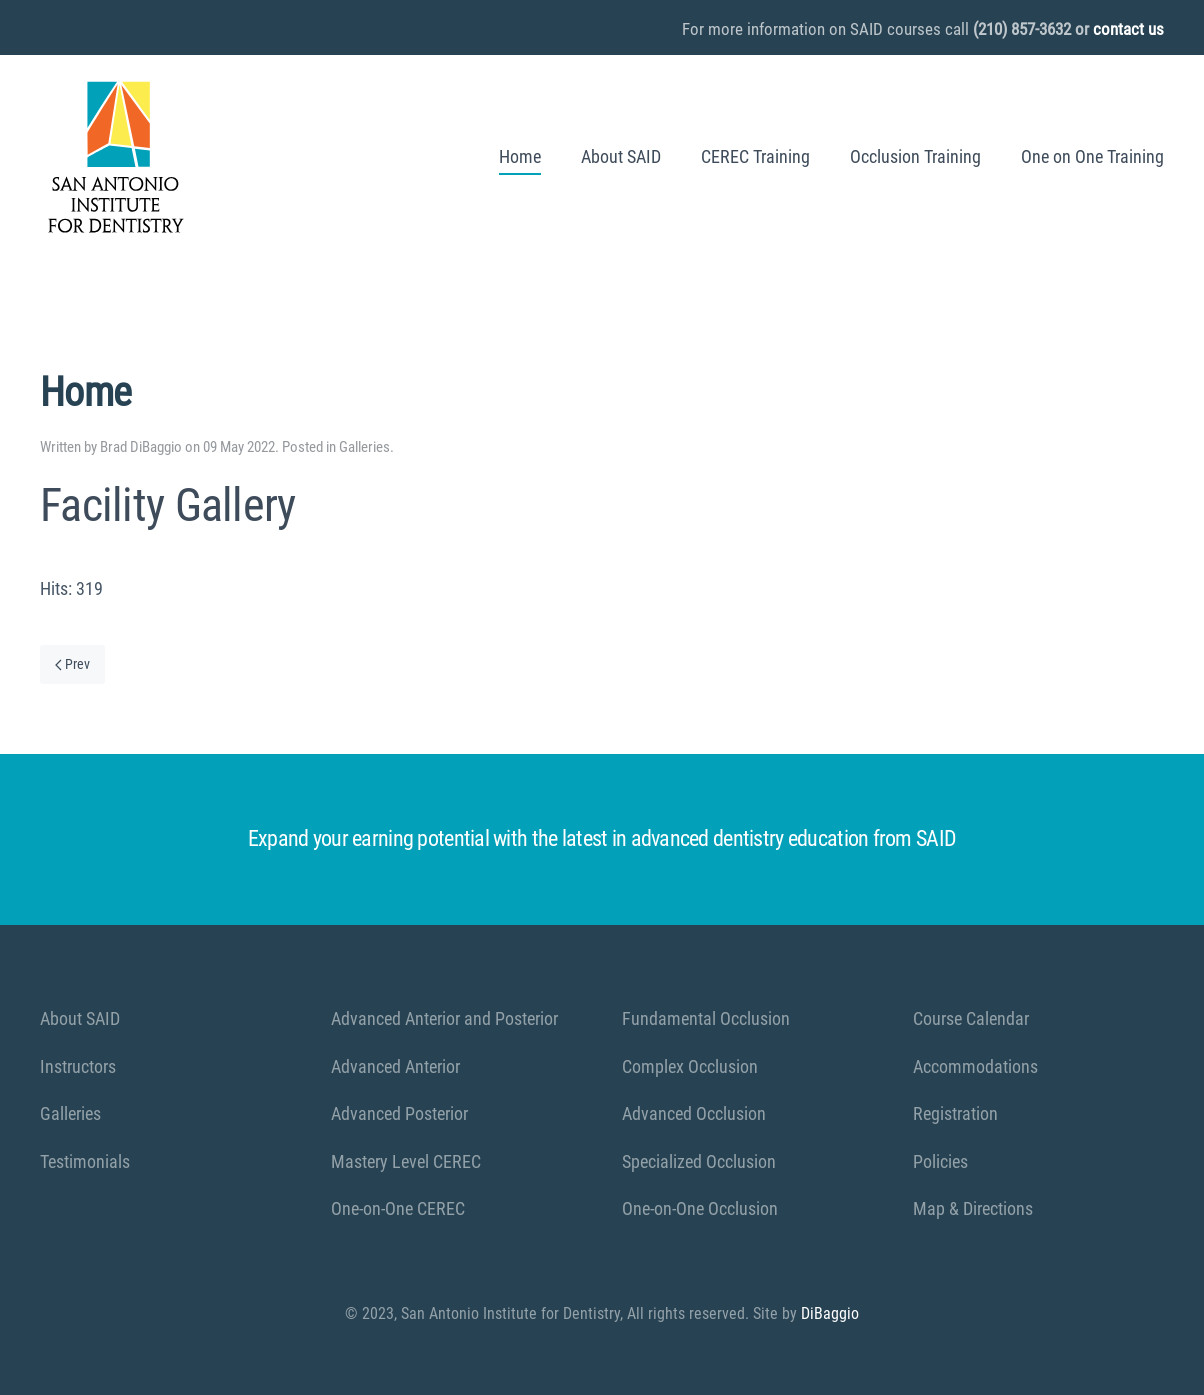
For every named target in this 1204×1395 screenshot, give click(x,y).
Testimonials (85, 1161)
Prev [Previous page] (72, 664)
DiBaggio (830, 1313)
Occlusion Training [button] (915, 156)
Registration (955, 1113)
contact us (1128, 29)
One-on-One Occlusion (700, 1208)
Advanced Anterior (395, 1066)
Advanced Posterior (399, 1113)
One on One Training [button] (1092, 156)
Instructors (78, 1066)
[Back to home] (115, 157)
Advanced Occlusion (694, 1113)
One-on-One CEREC (398, 1208)
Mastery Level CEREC (406, 1161)
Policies (940, 1161)
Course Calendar (971, 1018)
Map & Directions (973, 1208)
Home (520, 156)
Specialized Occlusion (699, 1161)
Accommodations (975, 1066)
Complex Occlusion (690, 1066)
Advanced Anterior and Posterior (444, 1018)
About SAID (621, 156)
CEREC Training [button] (755, 156)
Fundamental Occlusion (706, 1018)
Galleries (364, 447)
